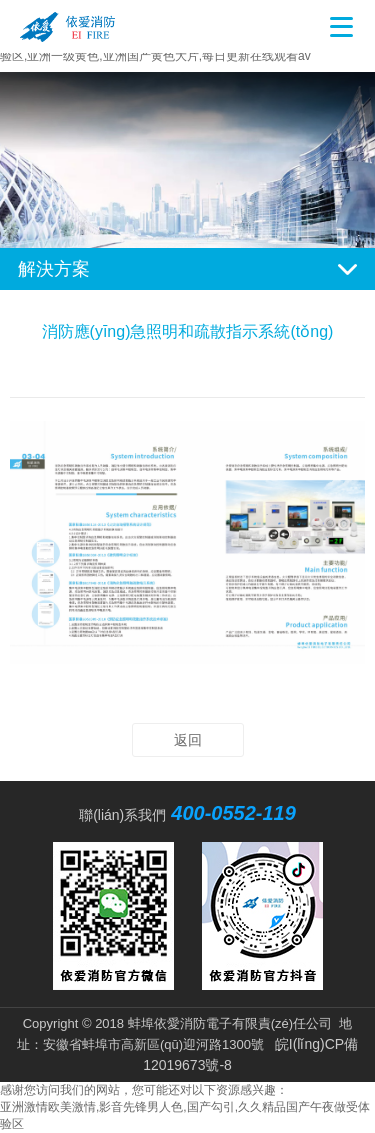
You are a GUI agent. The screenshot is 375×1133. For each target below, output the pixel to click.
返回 (188, 740)
